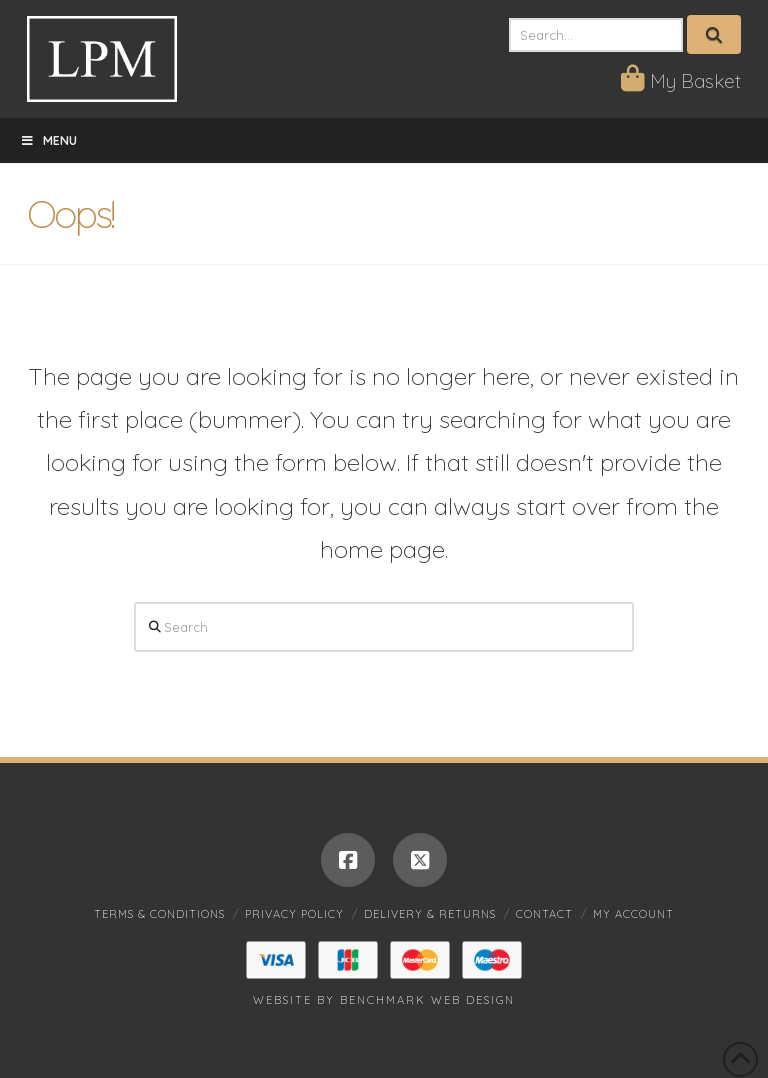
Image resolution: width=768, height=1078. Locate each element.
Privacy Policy (294, 914)
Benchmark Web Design (427, 1000)
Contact (544, 914)
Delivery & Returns (430, 914)
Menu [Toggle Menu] (48, 140)
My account (633, 914)
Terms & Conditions (159, 914)
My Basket (681, 81)
